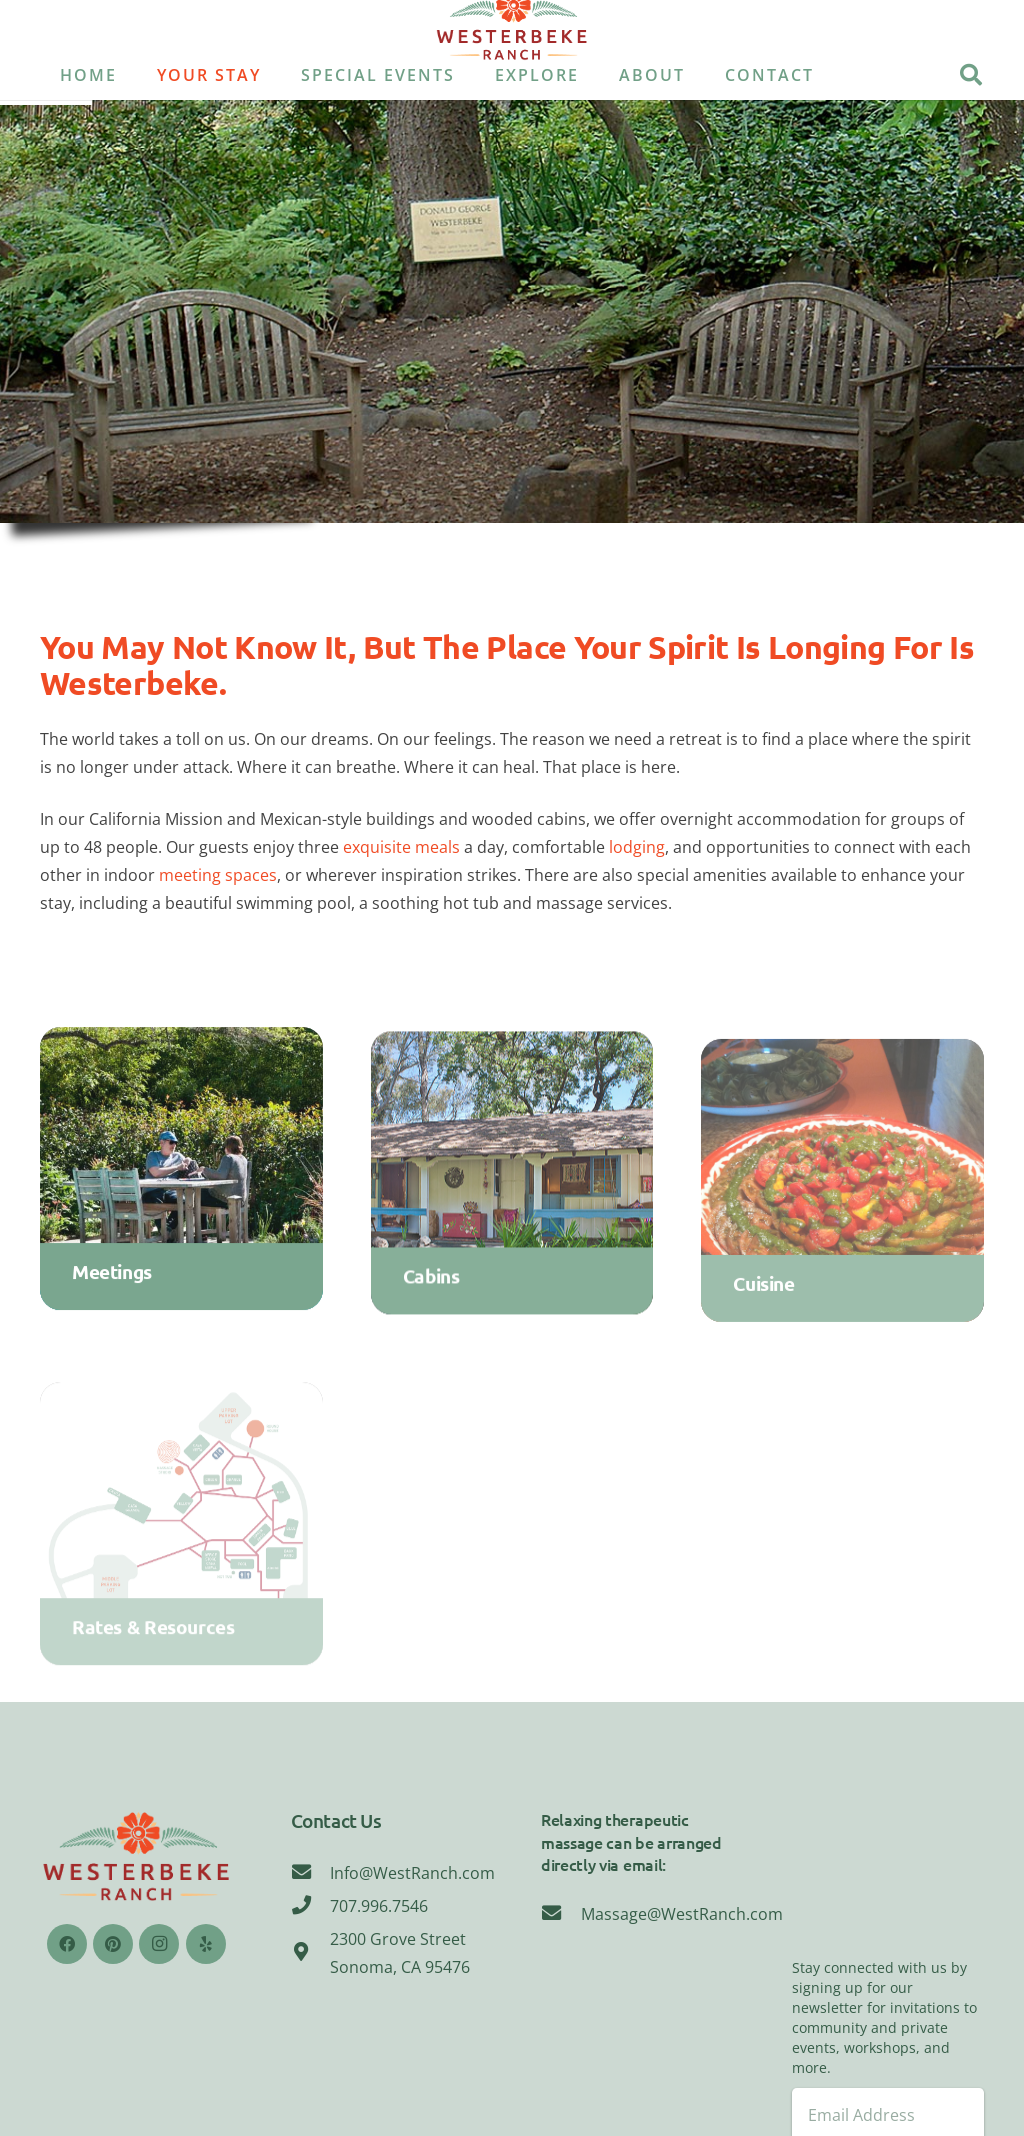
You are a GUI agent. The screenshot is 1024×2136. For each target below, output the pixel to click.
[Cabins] (512, 1192)
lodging (637, 847)
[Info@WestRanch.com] (311, 1873)
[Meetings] (181, 1180)
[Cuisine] (842, 1207)
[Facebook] (67, 1944)
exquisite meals (401, 847)
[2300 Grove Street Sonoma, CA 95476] (311, 1953)
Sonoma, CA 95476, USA (888, 1883)
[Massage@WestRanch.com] (561, 1914)
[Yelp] (206, 1944)
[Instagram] (159, 1944)
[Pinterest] (113, 1944)
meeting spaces (218, 875)
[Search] (971, 75)
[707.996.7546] (311, 1906)
